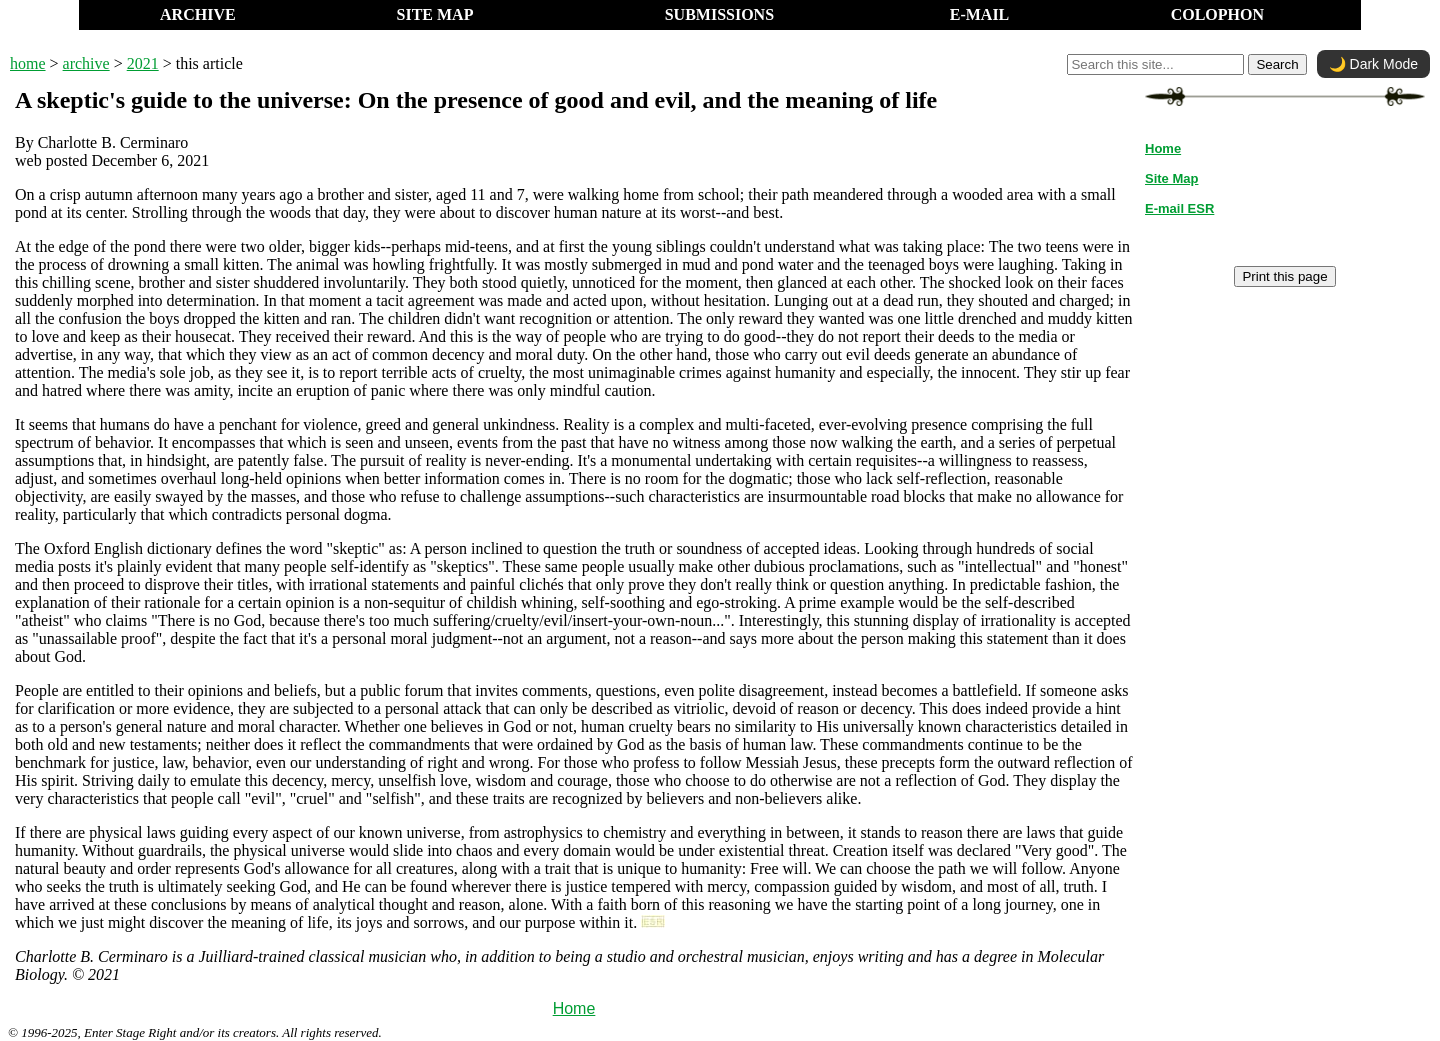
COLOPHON (1217, 14)
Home (574, 1008)
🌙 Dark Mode (1373, 64)
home (28, 63)
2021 (143, 63)
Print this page (1284, 276)
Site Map (1171, 178)
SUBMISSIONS (719, 14)
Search (1277, 64)
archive (86, 63)
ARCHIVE (198, 14)
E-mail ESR (1179, 208)
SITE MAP (435, 14)
